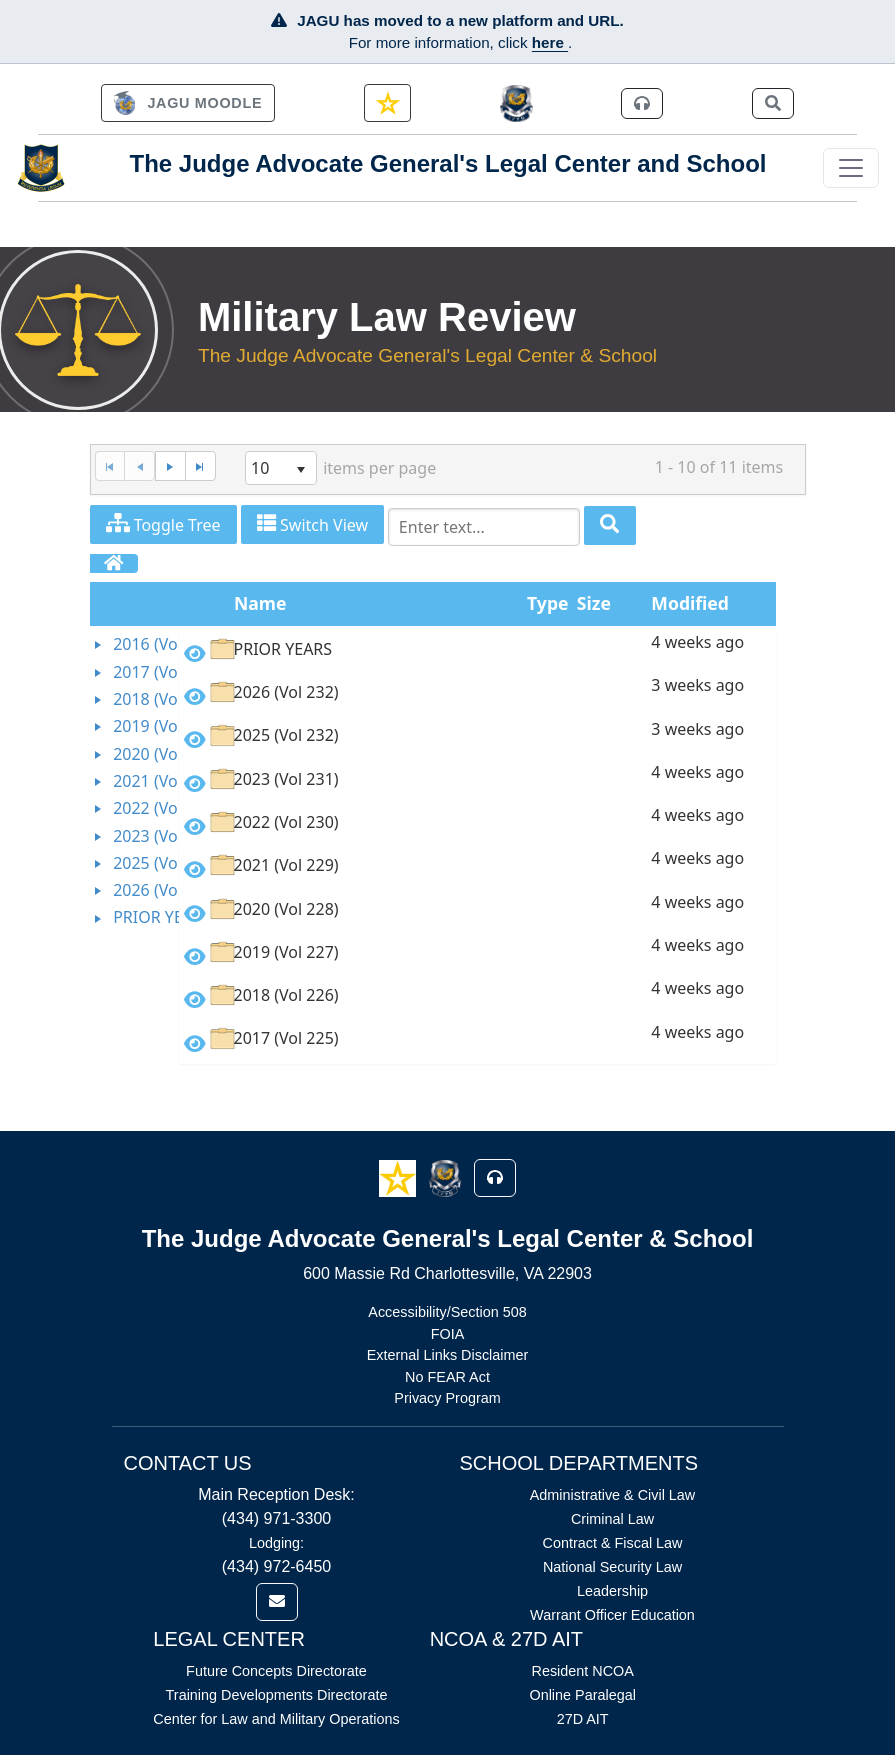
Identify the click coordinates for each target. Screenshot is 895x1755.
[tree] (135, 781)
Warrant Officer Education (612, 1615)
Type (547, 603)
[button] (399, 1176)
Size (594, 603)
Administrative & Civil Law (613, 1495)
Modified (690, 603)
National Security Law (612, 1567)
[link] (188, 103)
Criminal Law (612, 1519)
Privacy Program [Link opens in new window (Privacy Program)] (447, 1398)
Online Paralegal (582, 1695)
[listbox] (281, 468)
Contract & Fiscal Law (613, 1543)
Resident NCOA (582, 1671)
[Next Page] (170, 466)
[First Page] (110, 466)
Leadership (612, 1591)
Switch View (312, 524)
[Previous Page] (139, 466)
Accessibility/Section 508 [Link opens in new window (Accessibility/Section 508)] (447, 1312)
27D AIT (583, 1719)
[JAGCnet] (516, 103)
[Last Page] (200, 466)
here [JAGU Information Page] (550, 42)
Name (260, 603)
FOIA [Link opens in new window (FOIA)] (448, 1334)
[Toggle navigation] (851, 168)
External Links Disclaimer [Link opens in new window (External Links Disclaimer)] (448, 1355)
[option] (477, 652)
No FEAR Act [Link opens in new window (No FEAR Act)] (447, 1377)
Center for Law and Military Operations (276, 1719)
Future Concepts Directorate (276, 1671)
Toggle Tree (163, 524)
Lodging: (276, 1543)
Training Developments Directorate (277, 1695)
